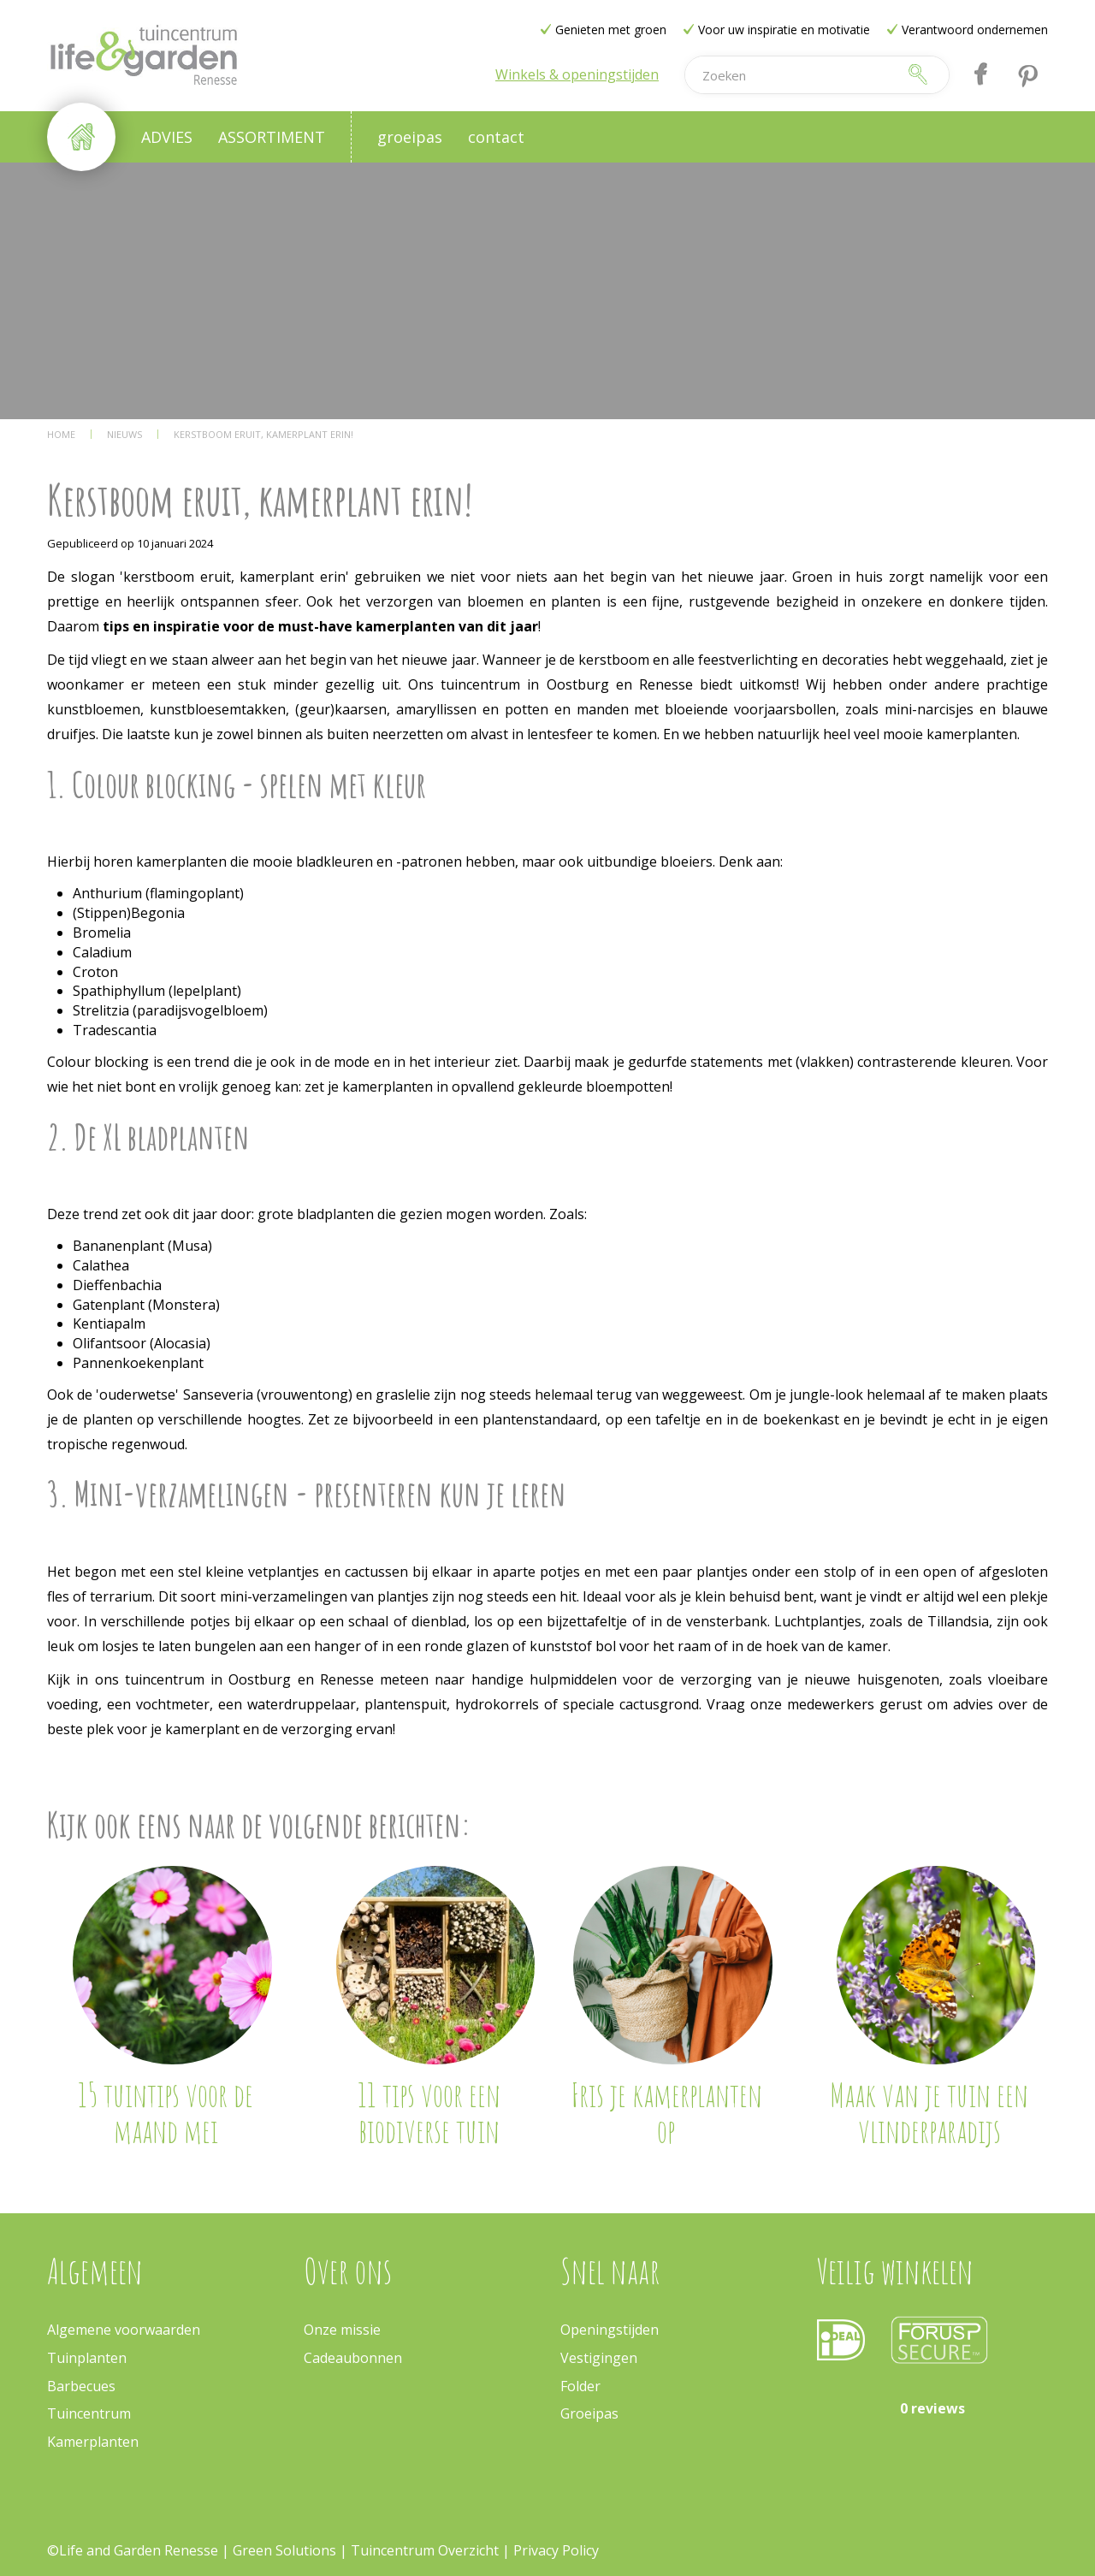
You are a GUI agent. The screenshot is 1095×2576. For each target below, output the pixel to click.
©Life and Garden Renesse (132, 2550)
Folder (580, 2386)
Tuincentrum (89, 2413)
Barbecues (81, 2386)
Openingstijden (609, 2329)
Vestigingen (598, 2357)
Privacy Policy (556, 2550)
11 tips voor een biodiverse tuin (429, 2112)
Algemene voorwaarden (123, 2329)
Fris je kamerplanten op (666, 2112)
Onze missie (342, 2329)
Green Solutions (284, 2550)
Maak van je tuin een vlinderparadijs (929, 2112)
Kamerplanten (93, 2441)
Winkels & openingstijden (577, 74)
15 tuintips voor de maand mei (165, 2112)
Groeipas (589, 2413)
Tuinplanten (87, 2357)
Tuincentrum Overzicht (425, 2550)
